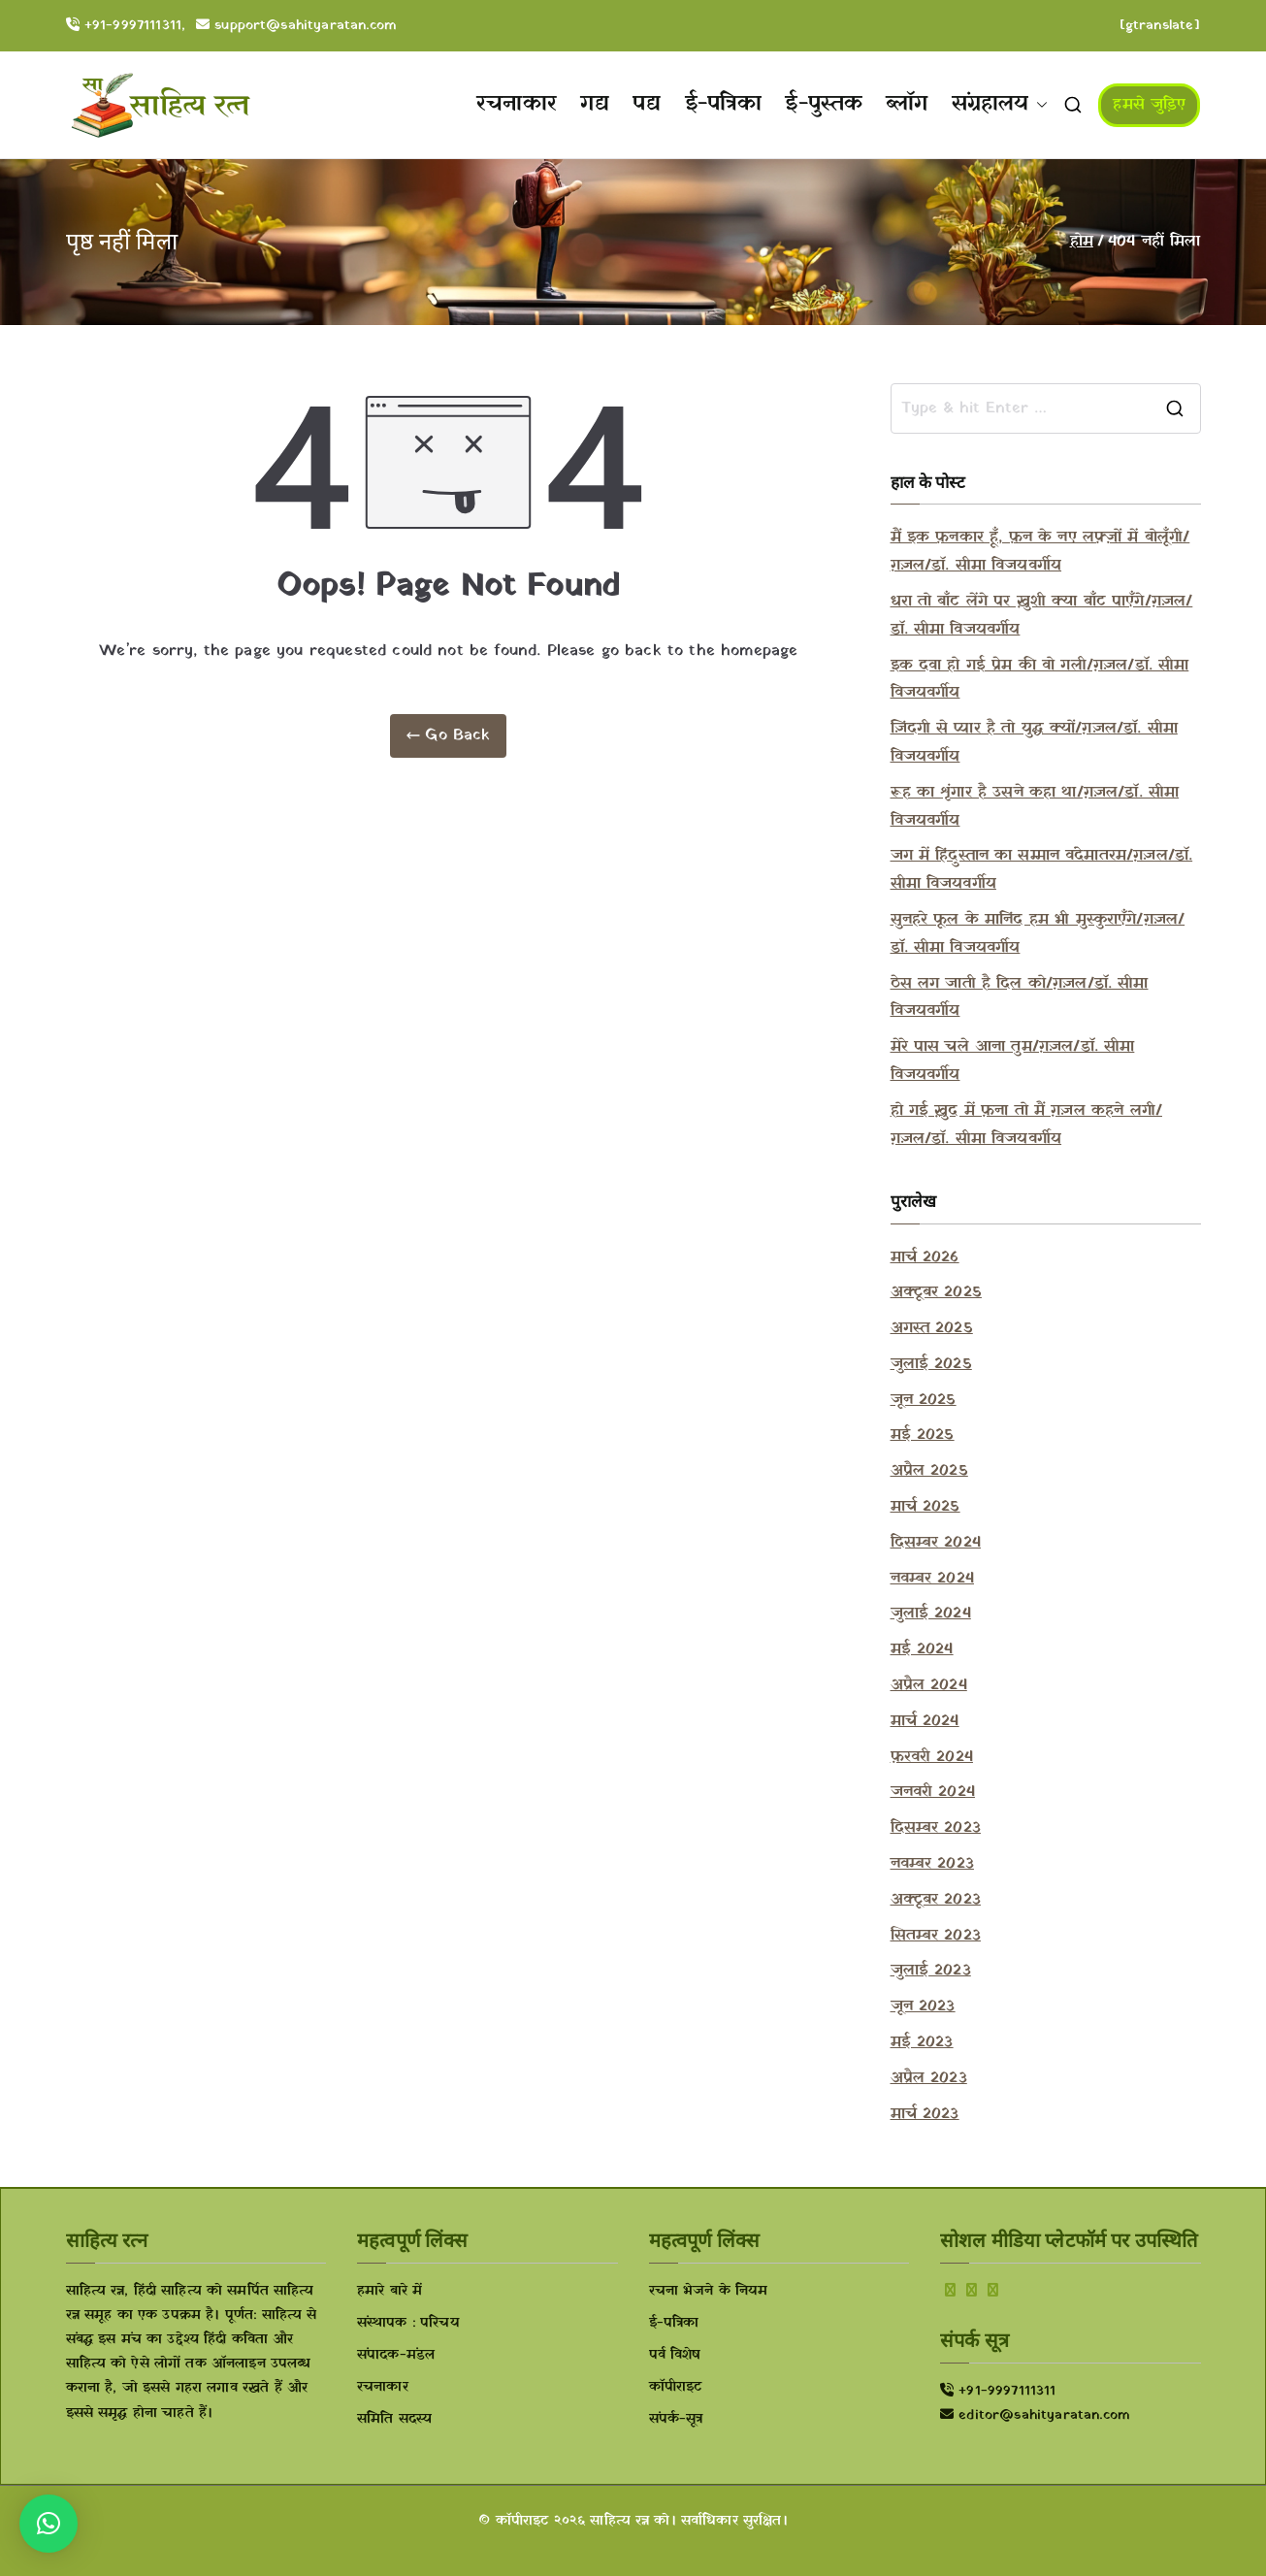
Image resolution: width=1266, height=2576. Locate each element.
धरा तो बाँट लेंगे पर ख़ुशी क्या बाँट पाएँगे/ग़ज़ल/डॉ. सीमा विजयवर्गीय (1042, 615)
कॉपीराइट (675, 2387)
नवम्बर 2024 (932, 1578)
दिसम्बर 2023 (936, 1828)
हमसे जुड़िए (1149, 104)
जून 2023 (923, 2006)
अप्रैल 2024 (929, 1685)
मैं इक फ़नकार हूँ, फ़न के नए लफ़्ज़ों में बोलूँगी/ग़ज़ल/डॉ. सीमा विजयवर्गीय (1040, 551)
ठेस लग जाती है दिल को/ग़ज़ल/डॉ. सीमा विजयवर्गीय (1020, 998)
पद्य (647, 104)
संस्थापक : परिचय (408, 2323)
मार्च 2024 (925, 1721)
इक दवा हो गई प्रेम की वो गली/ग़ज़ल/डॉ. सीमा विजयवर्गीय (1040, 679)
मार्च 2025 (925, 1506)
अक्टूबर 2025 (936, 1292)
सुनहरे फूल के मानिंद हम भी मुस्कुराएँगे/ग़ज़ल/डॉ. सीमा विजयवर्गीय (1038, 934)
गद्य (594, 104)
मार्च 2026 (925, 1257)
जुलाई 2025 (931, 1364)
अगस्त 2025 (932, 1328)
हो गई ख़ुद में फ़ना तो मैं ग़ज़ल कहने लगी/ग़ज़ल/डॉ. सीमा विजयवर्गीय (1026, 1125)
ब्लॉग (906, 104)
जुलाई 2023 (931, 1970)
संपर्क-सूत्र (676, 2419)
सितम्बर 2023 (936, 1935)
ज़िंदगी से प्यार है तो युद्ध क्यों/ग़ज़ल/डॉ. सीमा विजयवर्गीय (1034, 742)
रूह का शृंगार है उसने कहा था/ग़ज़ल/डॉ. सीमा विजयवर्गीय (1035, 806)
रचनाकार (516, 104)
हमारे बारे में (389, 2291)
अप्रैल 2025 (929, 1471)
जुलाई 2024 (931, 1613)
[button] (1038, 104)
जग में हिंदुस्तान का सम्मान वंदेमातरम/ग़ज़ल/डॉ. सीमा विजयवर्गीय (1042, 870)
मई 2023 (922, 2042)
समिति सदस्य (394, 2419)
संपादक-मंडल (396, 2355)
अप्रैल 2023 (929, 2078)
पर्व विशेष (675, 2355)
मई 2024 (922, 1649)
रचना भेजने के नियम (708, 2291)
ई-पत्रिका (724, 104)
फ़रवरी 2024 (932, 1757)
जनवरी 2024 (933, 1792)
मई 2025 (923, 1435)
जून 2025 (924, 1400)
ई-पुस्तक (823, 104)
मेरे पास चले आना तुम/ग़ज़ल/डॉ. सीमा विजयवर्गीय (1013, 1061)
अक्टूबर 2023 (936, 1899)
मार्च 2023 (925, 2114)
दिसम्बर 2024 (936, 1542)
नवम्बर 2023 (932, 1863)
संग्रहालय (1000, 104)
